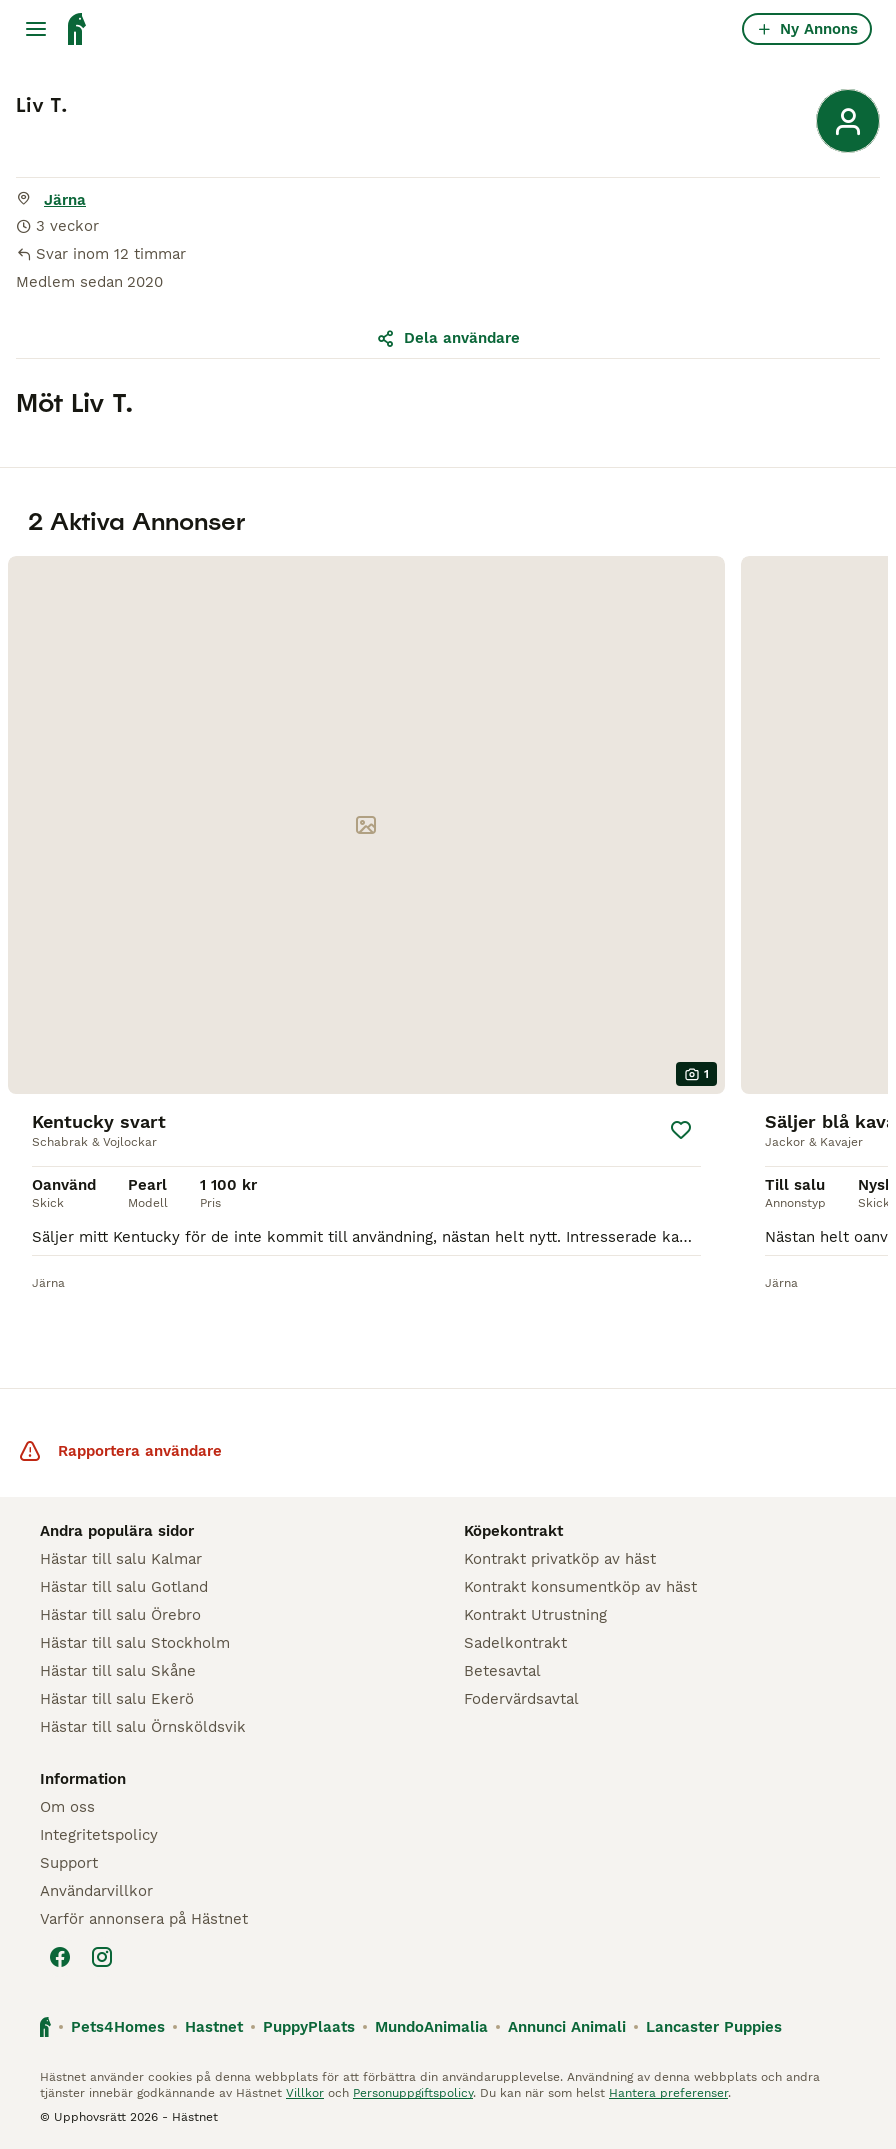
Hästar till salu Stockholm (135, 1643)
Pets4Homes (118, 2027)
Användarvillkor (96, 1891)
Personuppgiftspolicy (413, 2093)
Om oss (67, 1807)
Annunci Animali (567, 2027)
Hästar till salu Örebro (120, 1615)
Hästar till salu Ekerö (117, 1699)
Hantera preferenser (668, 2093)
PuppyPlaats (309, 2027)
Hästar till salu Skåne (118, 1671)
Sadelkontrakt (515, 1643)
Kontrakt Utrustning (535, 1615)
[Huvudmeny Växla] (36, 29)
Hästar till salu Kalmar (121, 1559)
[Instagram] (102, 1957)
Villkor (305, 2093)
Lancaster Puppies (714, 2027)
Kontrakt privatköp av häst (560, 1559)
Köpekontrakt (513, 1531)
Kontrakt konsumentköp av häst (580, 1587)
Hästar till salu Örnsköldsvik (143, 1727)
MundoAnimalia (431, 2027)
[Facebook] (60, 1957)
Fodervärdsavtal (521, 1699)
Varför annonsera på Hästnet (144, 1919)
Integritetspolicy (99, 1835)
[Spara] (681, 1130)
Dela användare (448, 338)
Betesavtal (502, 1671)
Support (69, 1863)
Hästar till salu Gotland (124, 1587)
